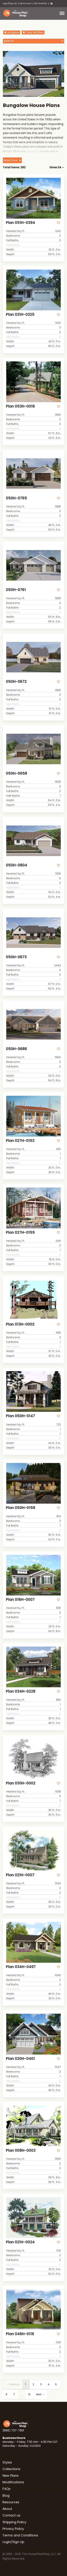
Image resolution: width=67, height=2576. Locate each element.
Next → (40, 2394)
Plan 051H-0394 (20, 222)
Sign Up (13, 3)
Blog (6, 2495)
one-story (32, 151)
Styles (7, 2462)
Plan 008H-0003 (21, 2150)
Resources (11, 2502)
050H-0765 (16, 498)
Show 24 (56, 167)
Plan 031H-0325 (20, 314)
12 (29, 2394)
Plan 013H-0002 (20, 1324)
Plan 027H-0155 (20, 1232)
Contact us (11, 2515)
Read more (11, 160)
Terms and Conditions (20, 2535)
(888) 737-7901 (13, 2430)
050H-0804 (16, 865)
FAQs (7, 2489)
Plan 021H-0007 (20, 1875)
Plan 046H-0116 (20, 2334)
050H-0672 (16, 681)
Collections (11, 2469)
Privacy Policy (13, 2528)
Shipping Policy (14, 2522)
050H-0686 (16, 1049)
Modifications (13, 2482)
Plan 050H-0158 (20, 1507)
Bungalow (11, 32)
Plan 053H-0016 (20, 406)
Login (5, 3)
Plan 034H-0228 (20, 1691)
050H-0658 (16, 773)
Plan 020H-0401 (20, 2058)
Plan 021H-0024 (20, 2242)
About (7, 2508)
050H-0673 (16, 957)
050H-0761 (16, 589)
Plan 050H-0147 (20, 1416)
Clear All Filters (33, 32)
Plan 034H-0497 (21, 1966)
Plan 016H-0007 (20, 1599)
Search (9, 41)
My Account (25, 3)
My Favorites (40, 3)
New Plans (11, 2475)
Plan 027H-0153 (20, 1140)
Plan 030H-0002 (20, 1783)
